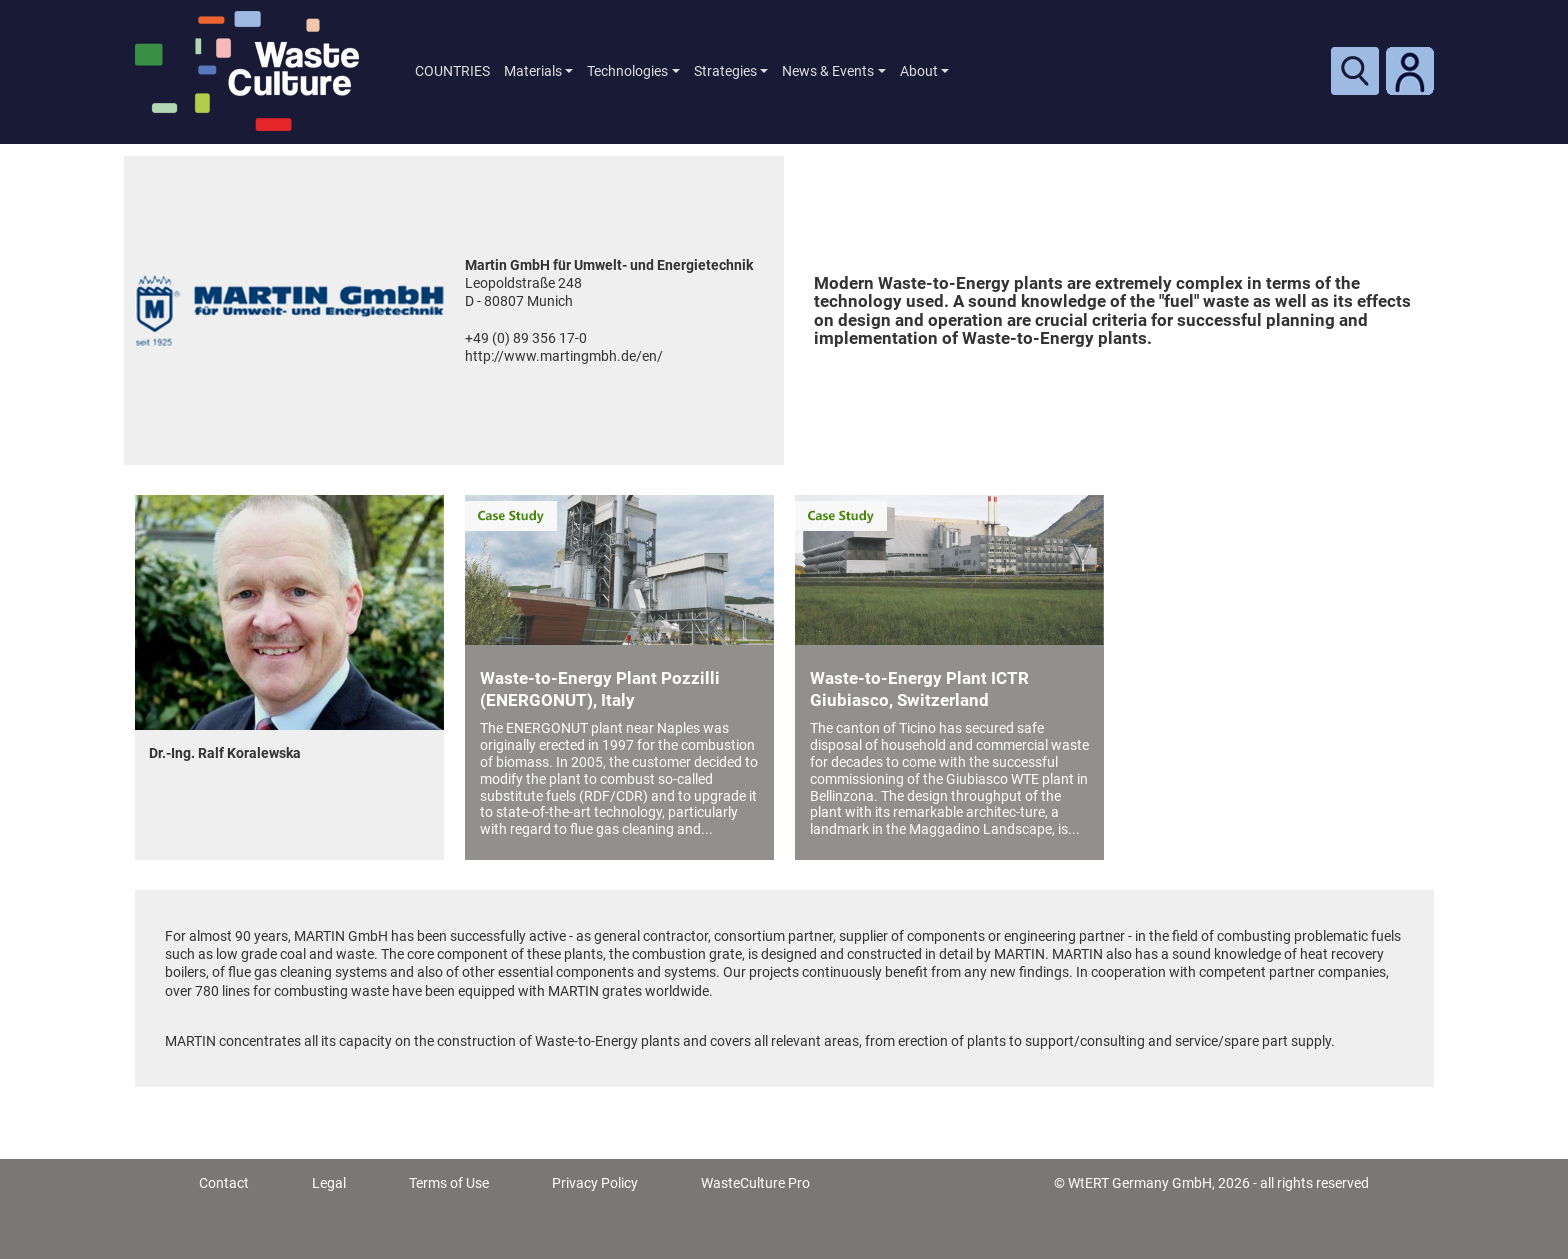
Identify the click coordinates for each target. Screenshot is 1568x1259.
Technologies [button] (627, 71)
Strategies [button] (725, 71)
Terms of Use (449, 1183)
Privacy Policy (595, 1183)
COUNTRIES (452, 71)
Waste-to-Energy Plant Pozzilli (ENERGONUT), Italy (600, 689)
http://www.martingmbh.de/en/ (564, 356)
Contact (224, 1183)
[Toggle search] (1355, 71)
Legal (329, 1183)
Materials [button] (533, 71)
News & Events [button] (828, 71)
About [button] (919, 71)
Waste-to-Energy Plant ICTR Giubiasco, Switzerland (919, 689)
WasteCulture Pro (755, 1183)
